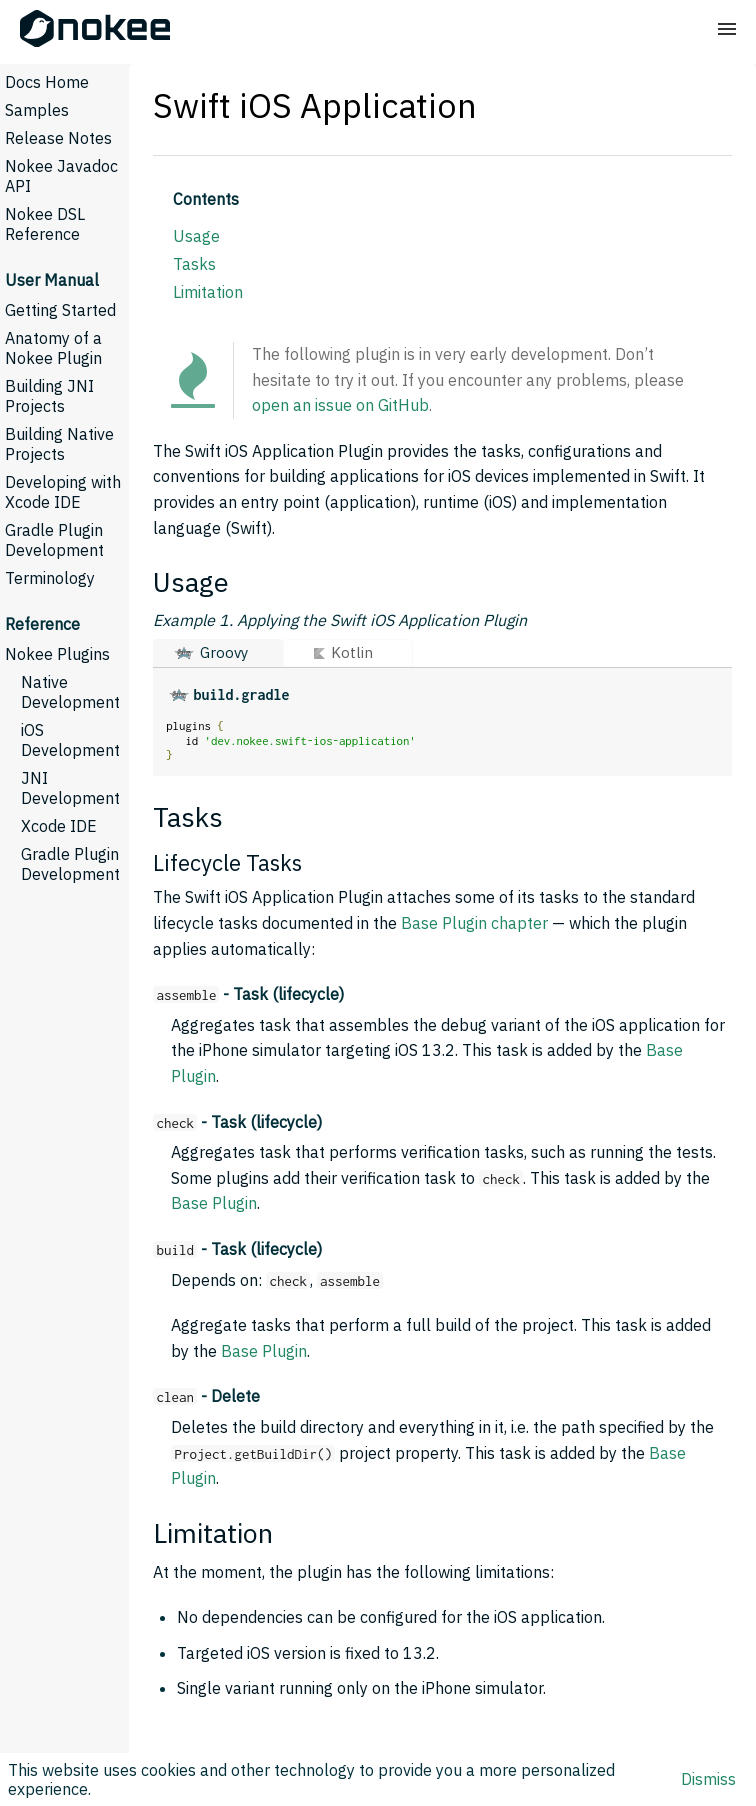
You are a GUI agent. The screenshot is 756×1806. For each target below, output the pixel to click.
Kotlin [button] (352, 652)
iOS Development (70, 740)
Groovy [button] (224, 652)
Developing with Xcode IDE (63, 492)
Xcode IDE (59, 826)
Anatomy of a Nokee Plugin (53, 348)
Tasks (194, 264)
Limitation (208, 292)
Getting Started (60, 310)
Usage (196, 236)
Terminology (50, 578)
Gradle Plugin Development (54, 540)
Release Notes (58, 138)
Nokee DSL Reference (45, 224)
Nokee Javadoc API (61, 176)
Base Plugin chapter (474, 923)
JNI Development (70, 788)
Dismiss (708, 1779)
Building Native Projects (59, 444)
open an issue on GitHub (340, 405)
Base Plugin (214, 1203)
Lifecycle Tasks (227, 862)
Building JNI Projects (49, 396)
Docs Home (47, 82)
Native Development (70, 692)
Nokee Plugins (57, 654)
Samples (37, 110)
